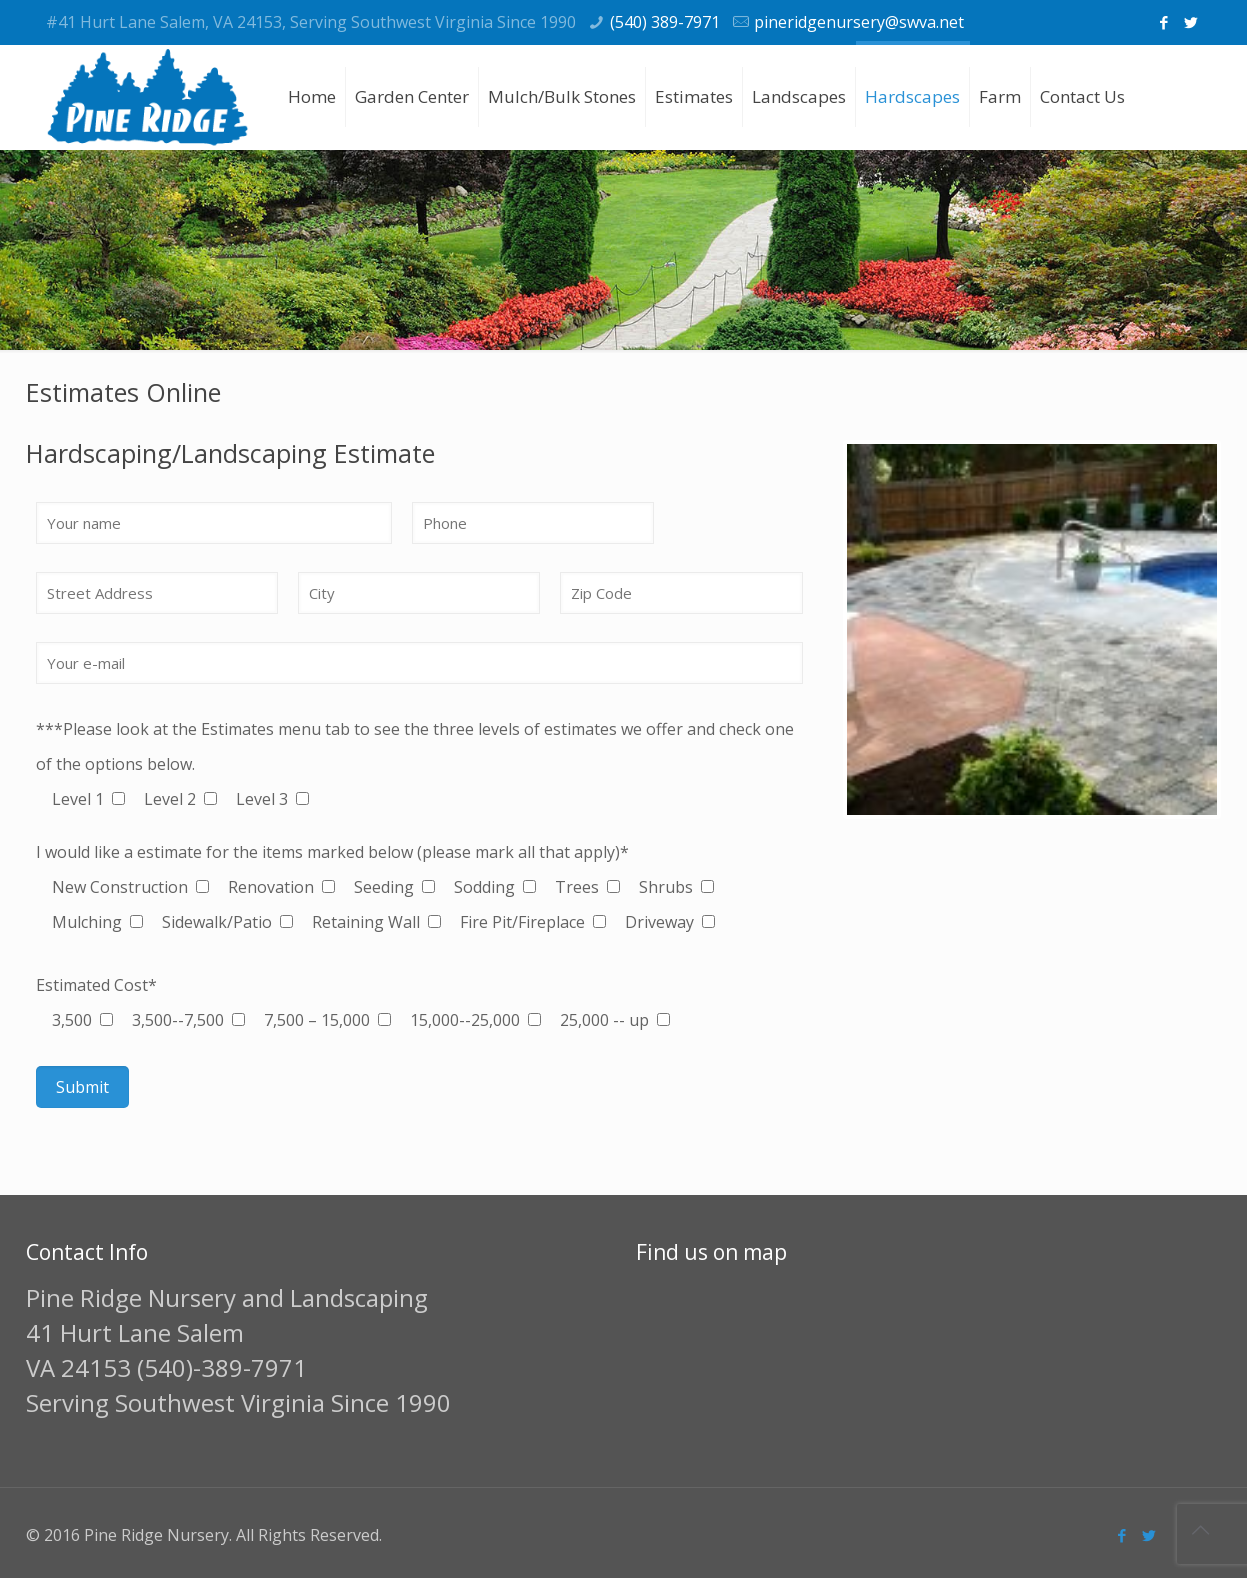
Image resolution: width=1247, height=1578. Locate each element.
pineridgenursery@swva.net (859, 22)
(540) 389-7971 (665, 22)
